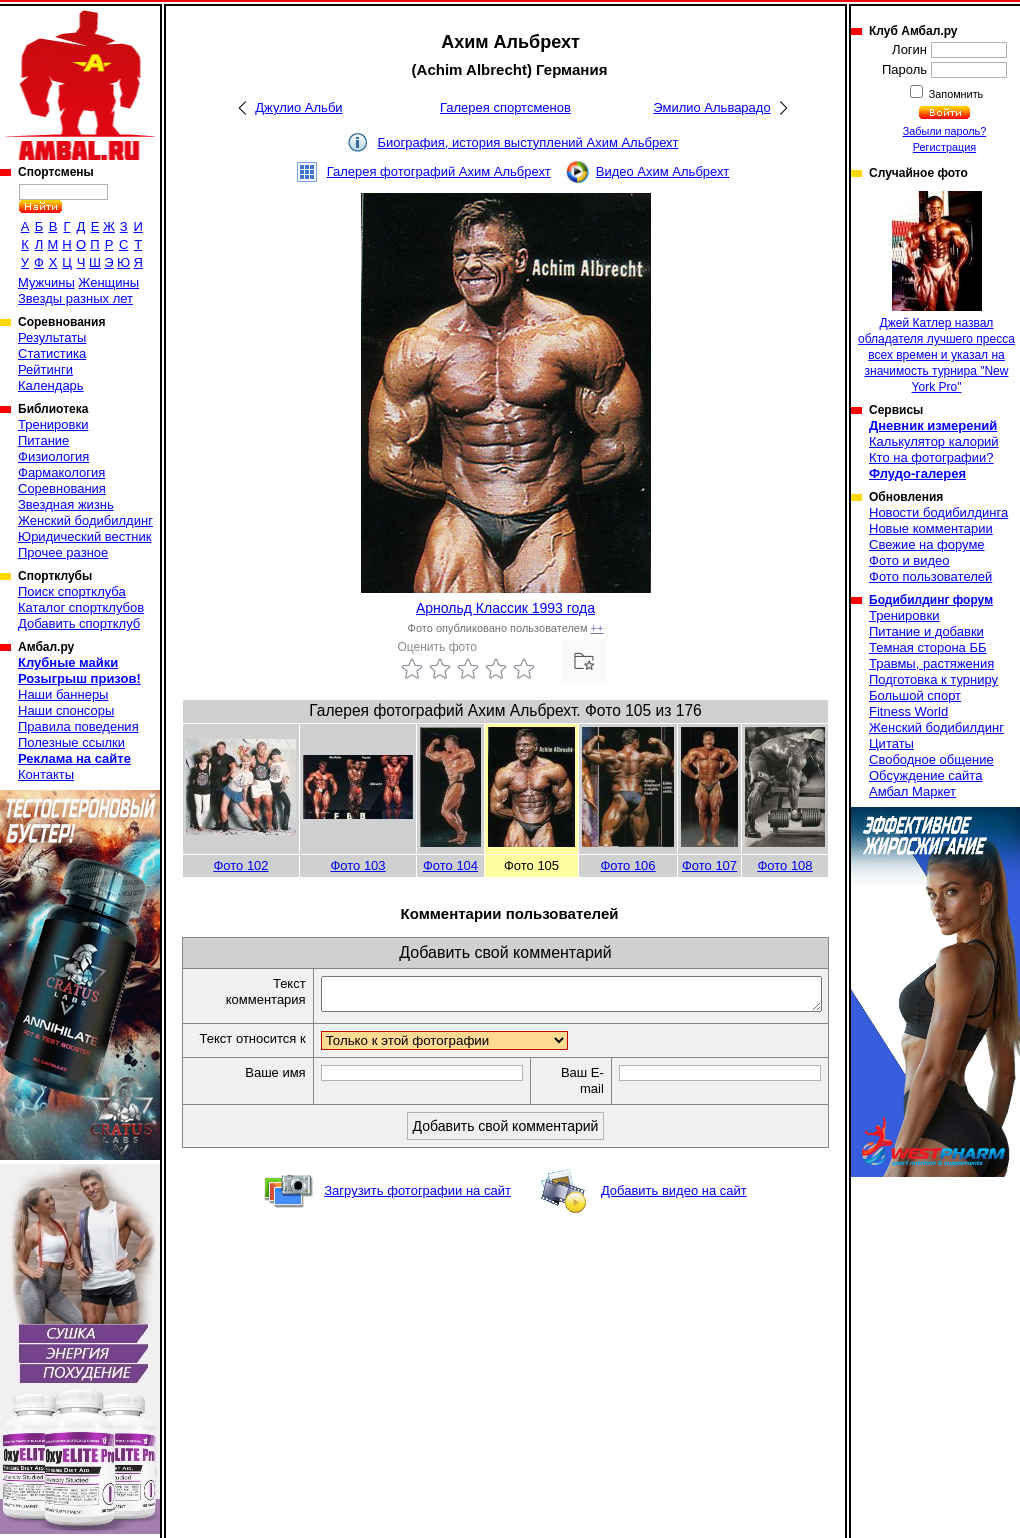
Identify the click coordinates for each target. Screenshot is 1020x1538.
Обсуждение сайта (925, 775)
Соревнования (62, 488)
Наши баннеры (63, 694)
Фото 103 (357, 865)
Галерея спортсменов (505, 107)
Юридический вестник (84, 536)
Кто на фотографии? (931, 457)
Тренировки (53, 424)
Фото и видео (909, 560)
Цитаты (891, 743)
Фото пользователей (930, 576)
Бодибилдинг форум (931, 600)
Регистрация (944, 147)
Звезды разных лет (75, 298)
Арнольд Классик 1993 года (505, 608)
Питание (43, 440)
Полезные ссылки (71, 742)
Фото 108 (784, 865)
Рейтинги (45, 369)
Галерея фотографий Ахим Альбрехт (439, 171)
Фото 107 (709, 865)
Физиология (53, 456)
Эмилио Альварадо (711, 107)
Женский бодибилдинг (85, 520)
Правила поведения (78, 726)
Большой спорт (915, 695)
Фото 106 (627, 865)
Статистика (52, 353)
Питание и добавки (926, 631)
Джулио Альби (298, 107)
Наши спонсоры (66, 710)
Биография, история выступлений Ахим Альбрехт (528, 142)
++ (597, 628)
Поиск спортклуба (72, 591)
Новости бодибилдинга (938, 512)
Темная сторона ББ (928, 647)
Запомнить (955, 94)
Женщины (108, 282)
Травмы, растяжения (931, 663)
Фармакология (61, 472)
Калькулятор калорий (934, 441)
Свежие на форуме (927, 544)
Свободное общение (931, 759)
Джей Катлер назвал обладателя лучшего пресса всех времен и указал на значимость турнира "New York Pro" (936, 292)
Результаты (52, 337)
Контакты (46, 774)
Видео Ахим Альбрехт (663, 171)
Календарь (51, 385)
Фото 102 (240, 865)
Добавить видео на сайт (674, 1209)
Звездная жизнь (66, 504)
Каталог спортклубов (81, 607)
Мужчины (46, 282)
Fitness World (908, 711)
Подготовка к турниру (933, 679)
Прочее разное (63, 552)
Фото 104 (450, 865)
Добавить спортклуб (79, 623)
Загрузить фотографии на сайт (417, 1209)
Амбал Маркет (912, 791)
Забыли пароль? (945, 131)
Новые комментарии (931, 528)
